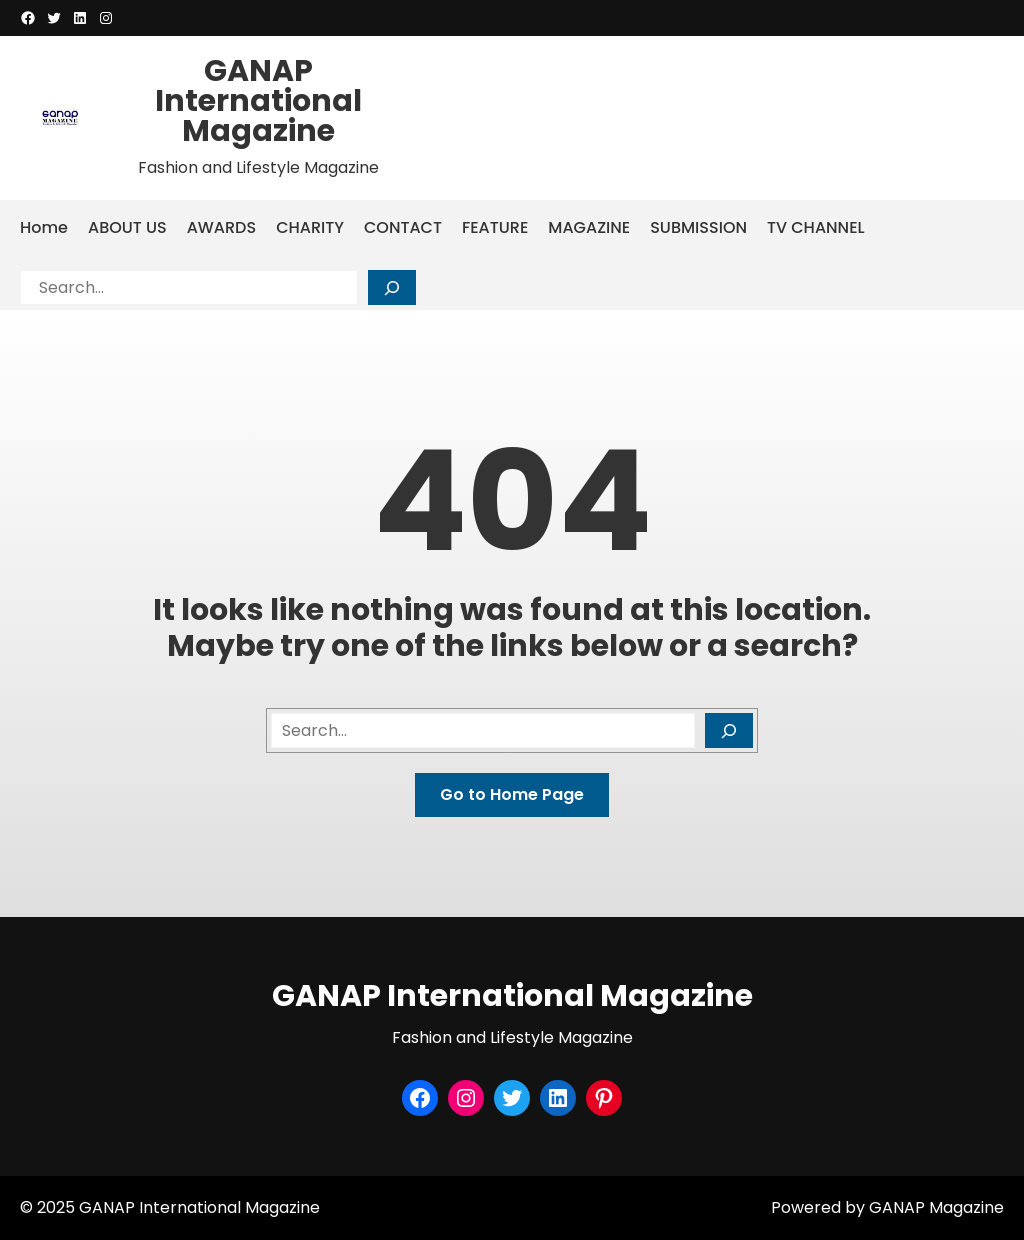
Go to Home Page (512, 794)
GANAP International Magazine (258, 101)
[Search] (392, 287)
